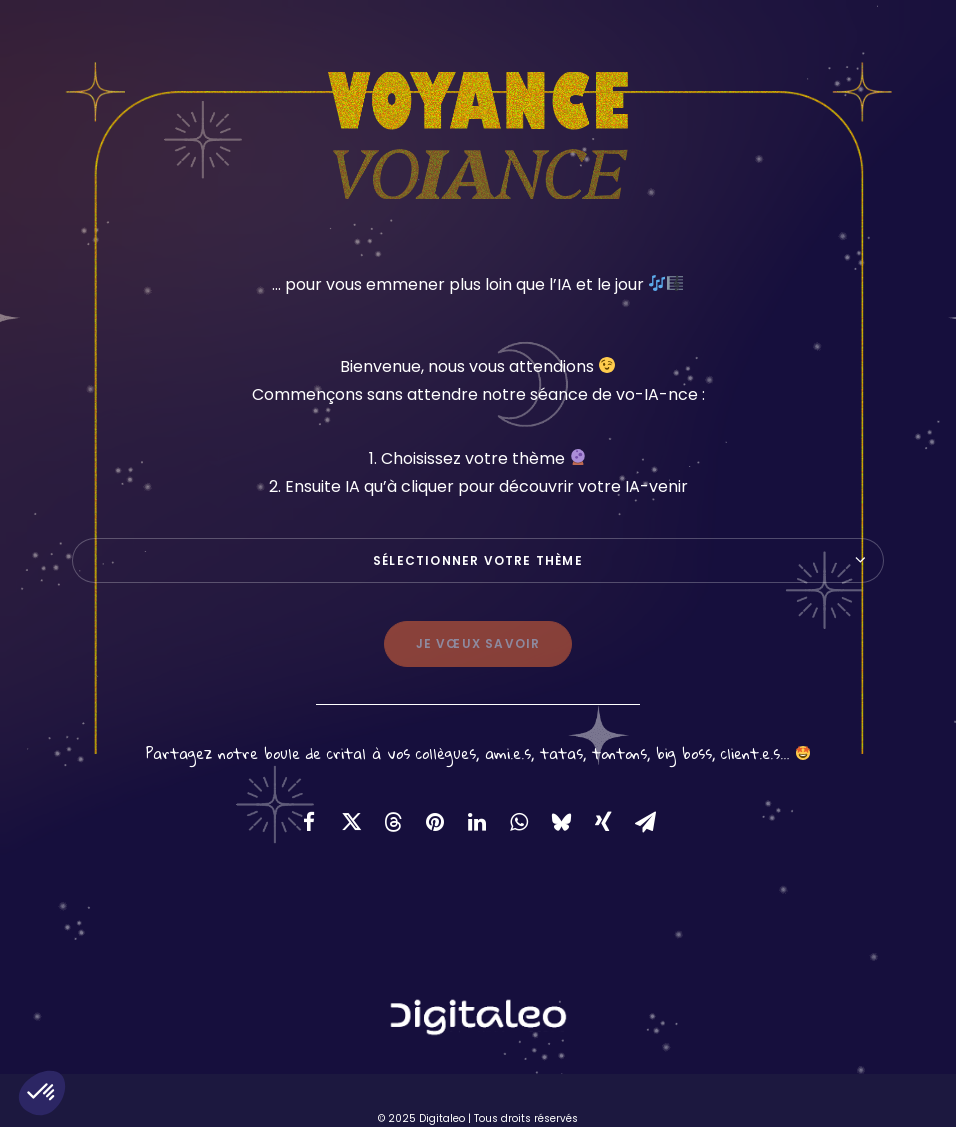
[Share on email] (645, 822)
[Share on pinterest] (435, 822)
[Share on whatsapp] (519, 822)
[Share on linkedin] (477, 822)
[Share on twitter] (351, 822)
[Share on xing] (603, 822)
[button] (42, 1093)
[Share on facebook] (309, 822)
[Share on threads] (393, 822)
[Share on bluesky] (561, 822)
